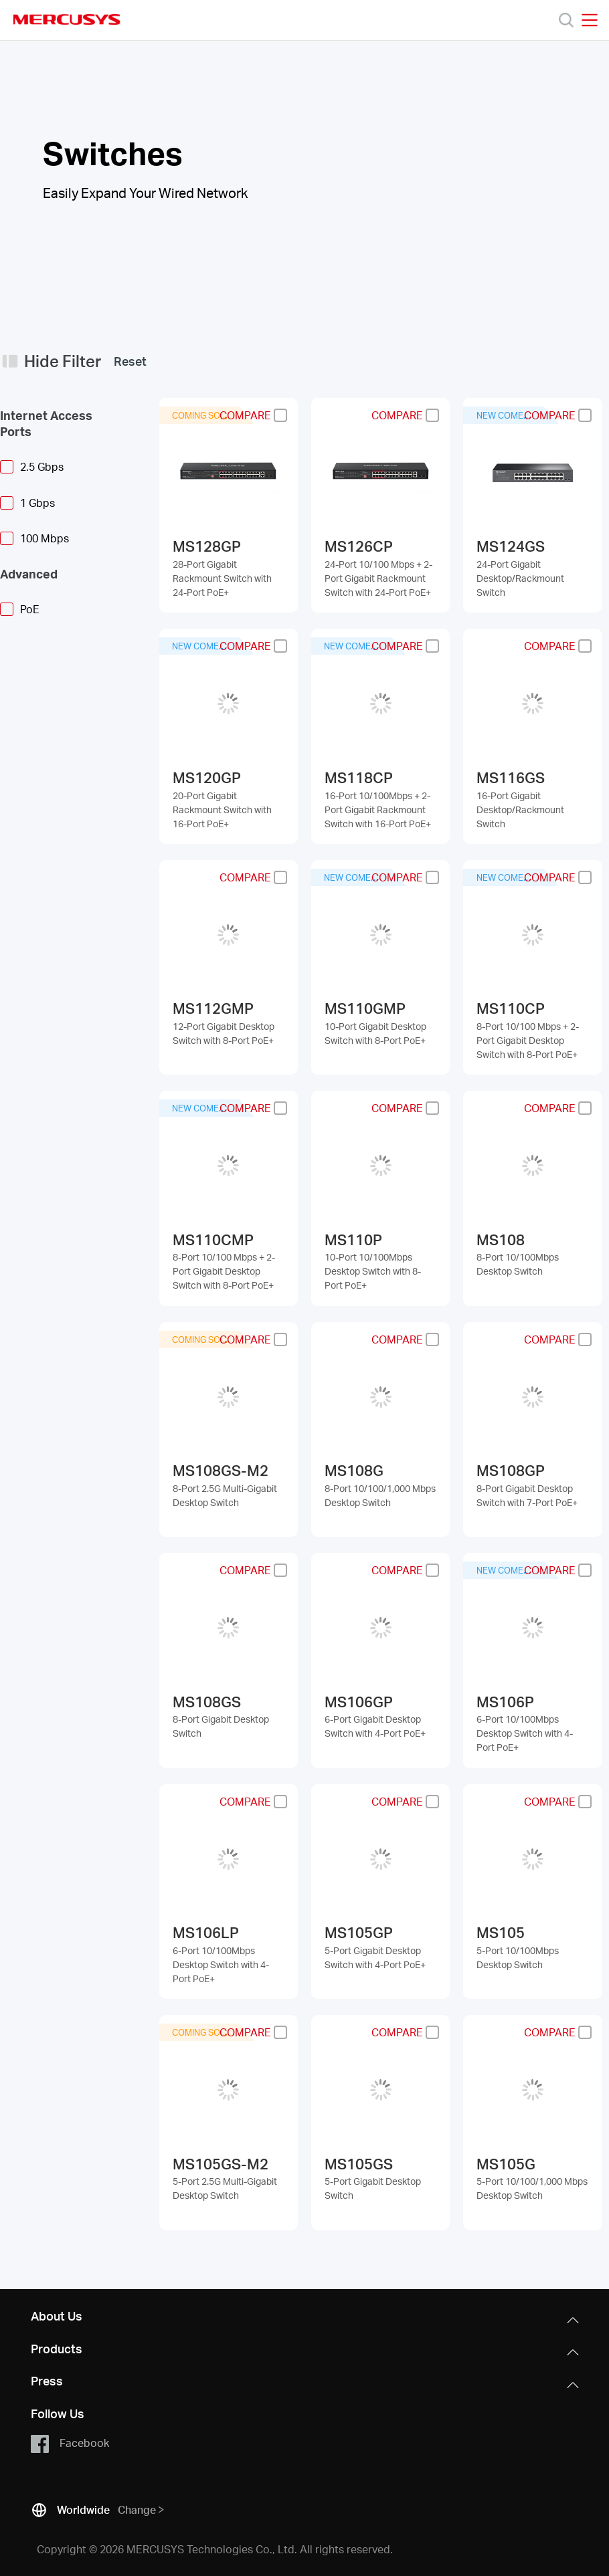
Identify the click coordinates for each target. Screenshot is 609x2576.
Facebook (70, 2443)
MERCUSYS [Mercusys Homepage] (66, 19)
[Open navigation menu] (589, 20)
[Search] (566, 20)
